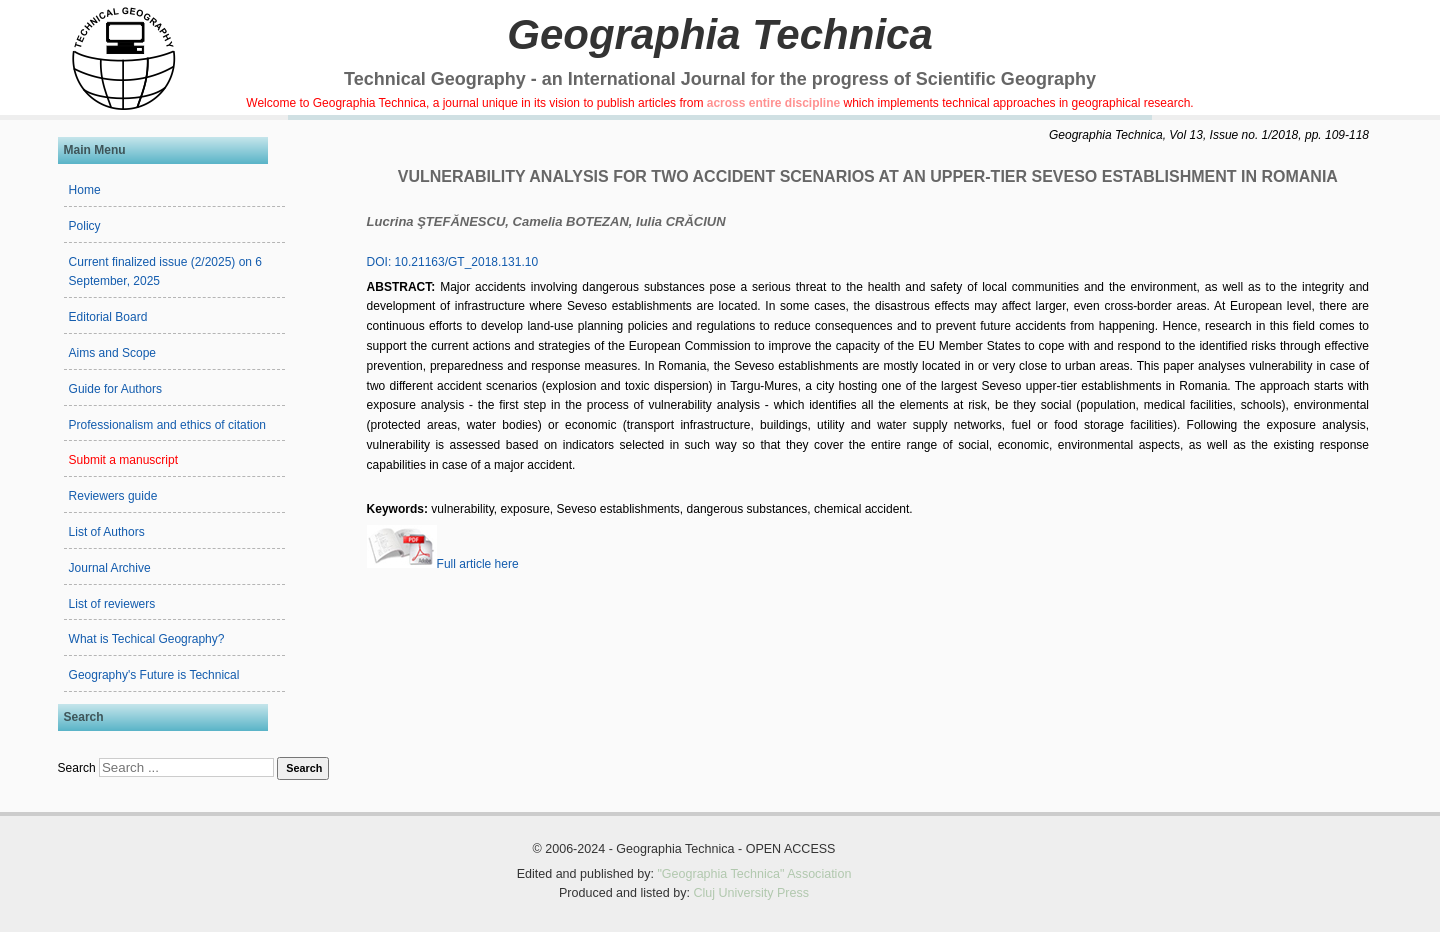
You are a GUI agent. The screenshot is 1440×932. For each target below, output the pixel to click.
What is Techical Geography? (147, 639)
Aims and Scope (112, 353)
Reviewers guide (113, 496)
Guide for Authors (115, 389)
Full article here (443, 564)
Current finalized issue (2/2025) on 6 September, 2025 (165, 272)
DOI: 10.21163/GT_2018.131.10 (452, 262)
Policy (85, 226)
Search (77, 768)
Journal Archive (110, 568)
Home (85, 190)
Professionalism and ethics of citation (167, 425)
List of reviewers (112, 604)
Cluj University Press (751, 893)
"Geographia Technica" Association (754, 874)
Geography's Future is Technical (154, 675)
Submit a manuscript (123, 460)
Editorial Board (108, 317)
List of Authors (107, 532)
